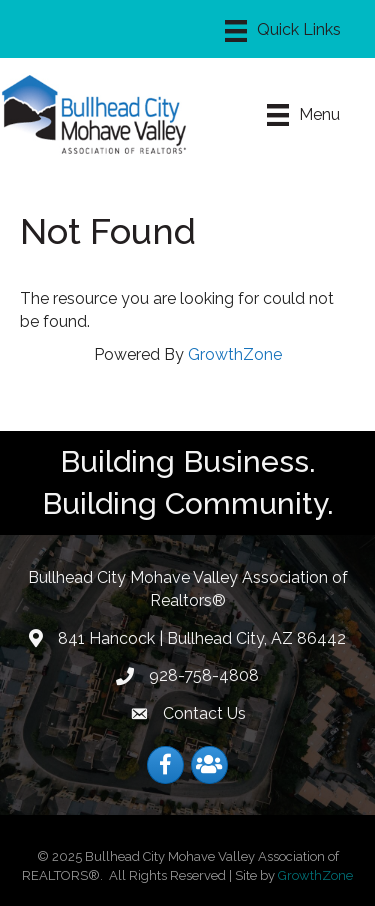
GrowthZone (235, 354)
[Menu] (283, 31)
